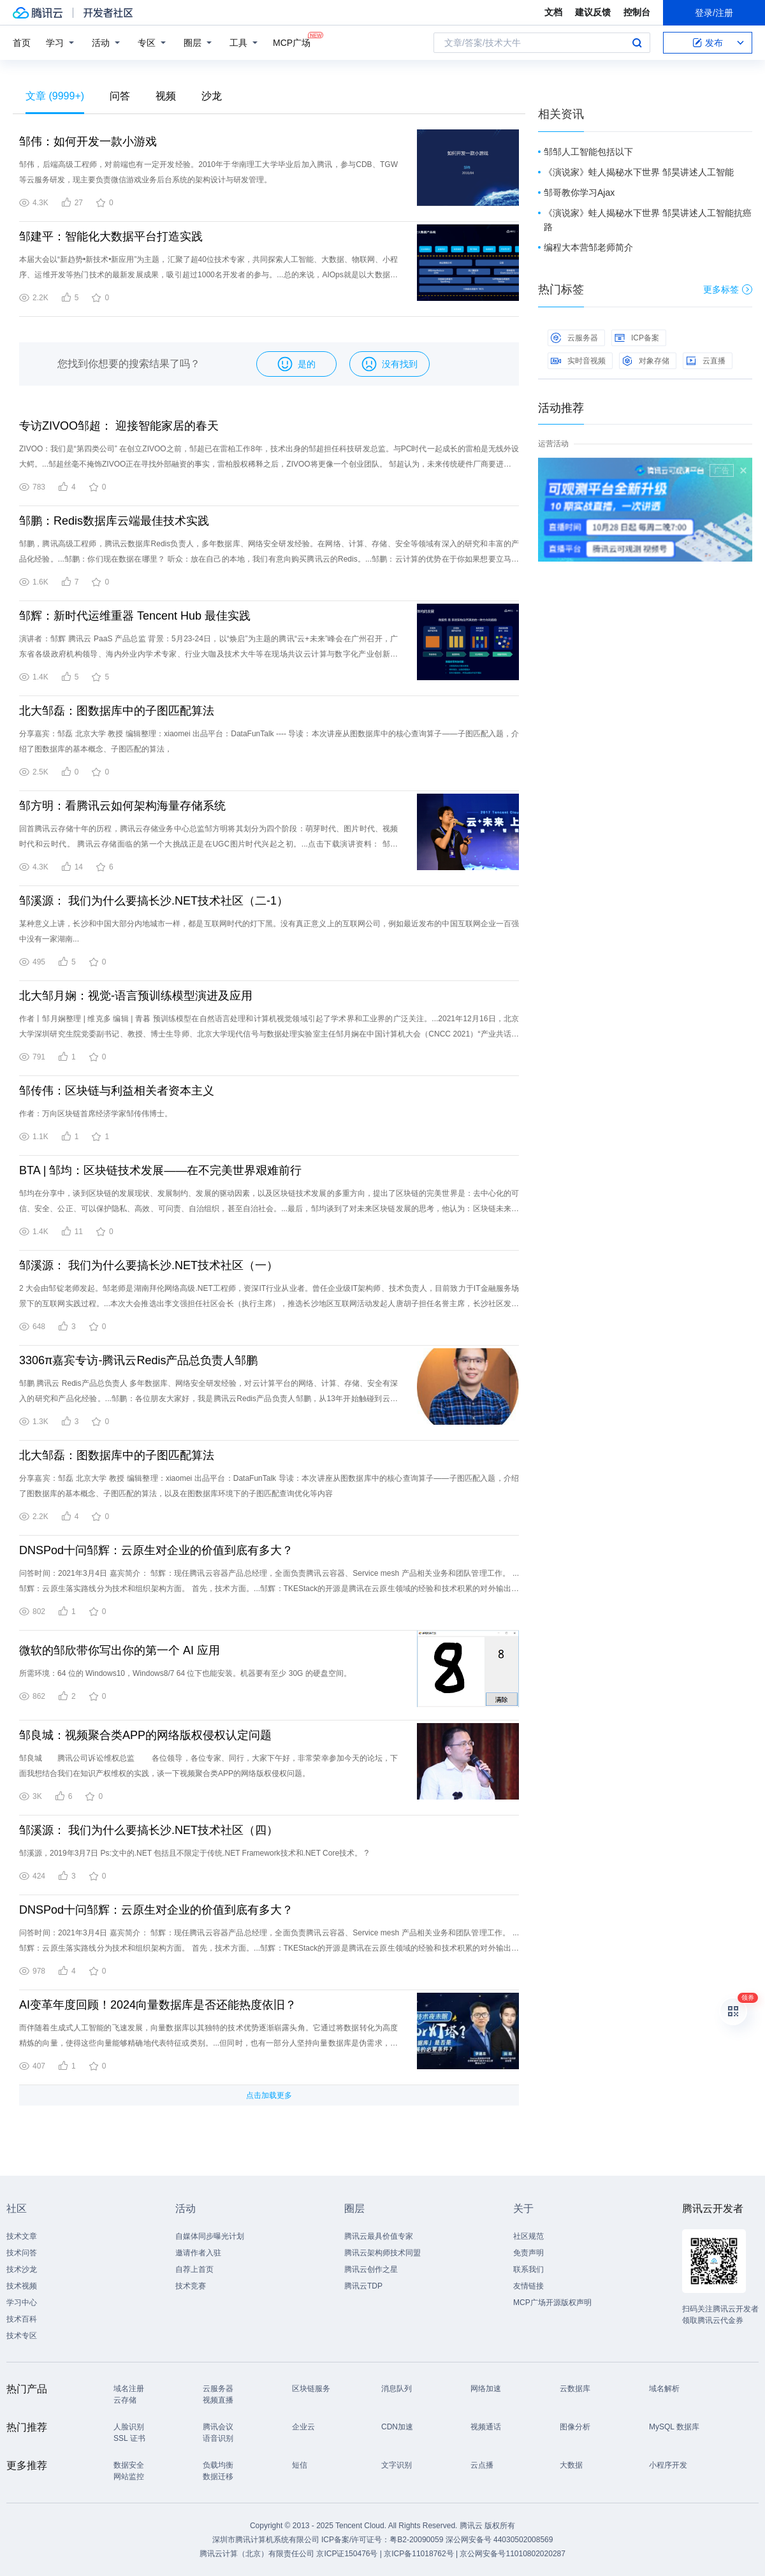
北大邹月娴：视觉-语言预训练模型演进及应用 (135, 995)
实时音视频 (578, 361)
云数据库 (575, 2388)
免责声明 (528, 2252)
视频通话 (485, 2426)
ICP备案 (637, 338)
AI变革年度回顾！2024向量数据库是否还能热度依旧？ (157, 2004)
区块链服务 (311, 2388)
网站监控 (128, 2476)
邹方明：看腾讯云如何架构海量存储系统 (122, 805)
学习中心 (21, 2302)
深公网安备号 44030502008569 (499, 2539)
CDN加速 (397, 2426)
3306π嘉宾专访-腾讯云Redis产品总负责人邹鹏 (138, 1360)
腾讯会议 (218, 2426)
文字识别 (396, 2465)
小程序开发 (668, 2465)
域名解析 (664, 2388)
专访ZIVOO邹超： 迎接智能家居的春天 (119, 425)
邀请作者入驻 (198, 2252)
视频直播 (218, 2400)
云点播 (481, 2465)
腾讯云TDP (363, 2285)
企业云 (303, 2426)
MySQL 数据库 (674, 2426)
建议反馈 (593, 12)
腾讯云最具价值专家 (378, 2236)
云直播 (705, 361)
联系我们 (528, 2269)
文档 (553, 12)
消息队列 (396, 2388)
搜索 (637, 43)
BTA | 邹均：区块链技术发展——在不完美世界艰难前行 (160, 1170)
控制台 (636, 12)
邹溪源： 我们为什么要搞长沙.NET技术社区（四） (148, 1830)
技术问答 (21, 2252)
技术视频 (21, 2285)
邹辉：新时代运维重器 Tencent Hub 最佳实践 (135, 615)
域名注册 (128, 2388)
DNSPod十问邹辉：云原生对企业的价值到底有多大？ (156, 1550)
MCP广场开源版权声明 (552, 2302)
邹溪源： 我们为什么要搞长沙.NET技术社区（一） (148, 1265)
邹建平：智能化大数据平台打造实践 (111, 236)
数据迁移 (218, 2476)
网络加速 (485, 2388)
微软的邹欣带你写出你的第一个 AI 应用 (119, 1650)
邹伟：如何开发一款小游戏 (88, 141)
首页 (22, 43)
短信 (299, 2465)
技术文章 (21, 2236)
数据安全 (128, 2465)
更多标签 (727, 289)
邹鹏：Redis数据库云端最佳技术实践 (114, 520)
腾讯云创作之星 (371, 2269)
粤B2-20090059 (417, 2539)
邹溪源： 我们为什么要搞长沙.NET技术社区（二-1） (153, 900)
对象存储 (645, 361)
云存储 (124, 2400)
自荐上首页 (194, 2269)
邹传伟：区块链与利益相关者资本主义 (116, 1090)
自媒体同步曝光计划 (209, 2236)
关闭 (743, 470)
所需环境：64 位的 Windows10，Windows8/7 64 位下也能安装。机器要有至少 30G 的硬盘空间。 (185, 1673)
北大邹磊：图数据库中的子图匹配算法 (116, 710)
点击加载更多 (269, 2095)
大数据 (571, 2465)
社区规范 (528, 2236)
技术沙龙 (21, 2269)
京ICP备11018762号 (418, 2553)
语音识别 (218, 2438)
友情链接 (528, 2285)
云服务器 (574, 338)
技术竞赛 (190, 2285)
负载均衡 (218, 2465)
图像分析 (575, 2426)
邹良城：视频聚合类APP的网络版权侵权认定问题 (145, 1735)
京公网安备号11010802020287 (512, 2553)
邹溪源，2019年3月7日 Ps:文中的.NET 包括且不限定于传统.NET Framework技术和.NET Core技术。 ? (193, 1853)
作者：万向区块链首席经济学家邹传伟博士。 (95, 1113)
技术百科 (21, 2319)
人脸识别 (128, 2426)
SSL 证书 (129, 2438)
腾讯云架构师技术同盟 (382, 2252)
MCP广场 (291, 42)
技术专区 (21, 2335)
